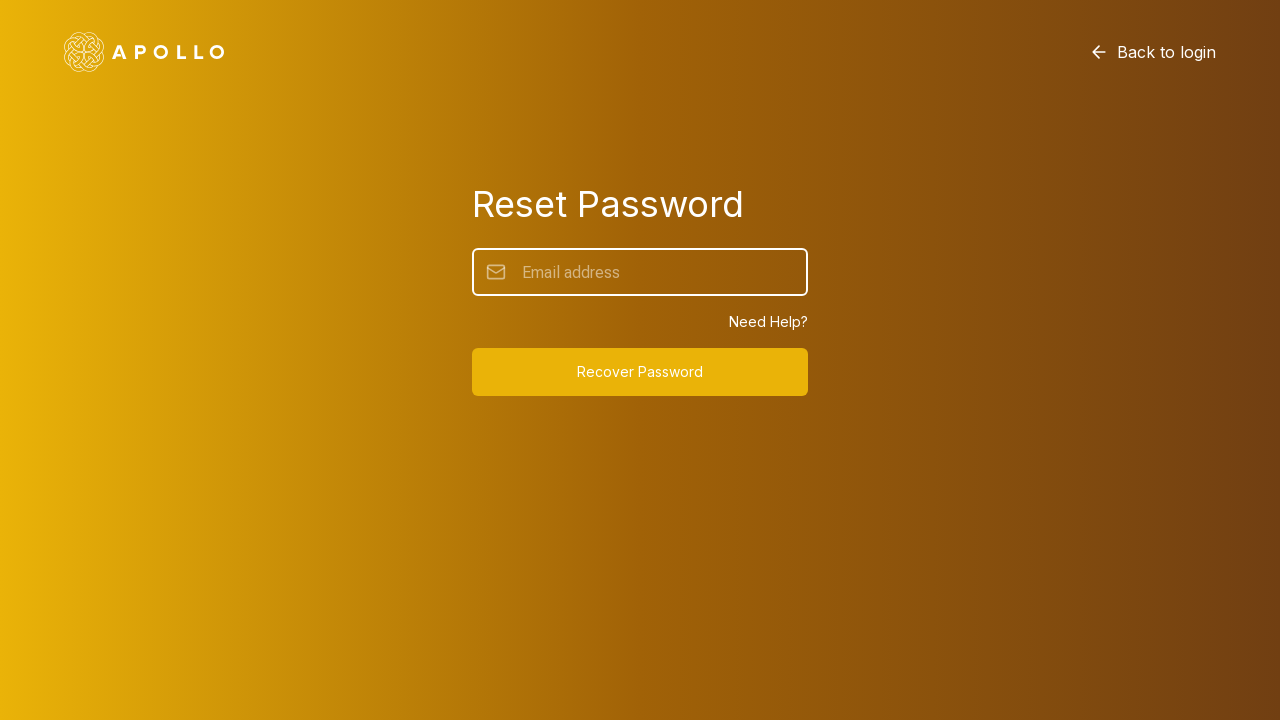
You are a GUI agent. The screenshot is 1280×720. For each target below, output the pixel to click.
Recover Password (640, 371)
